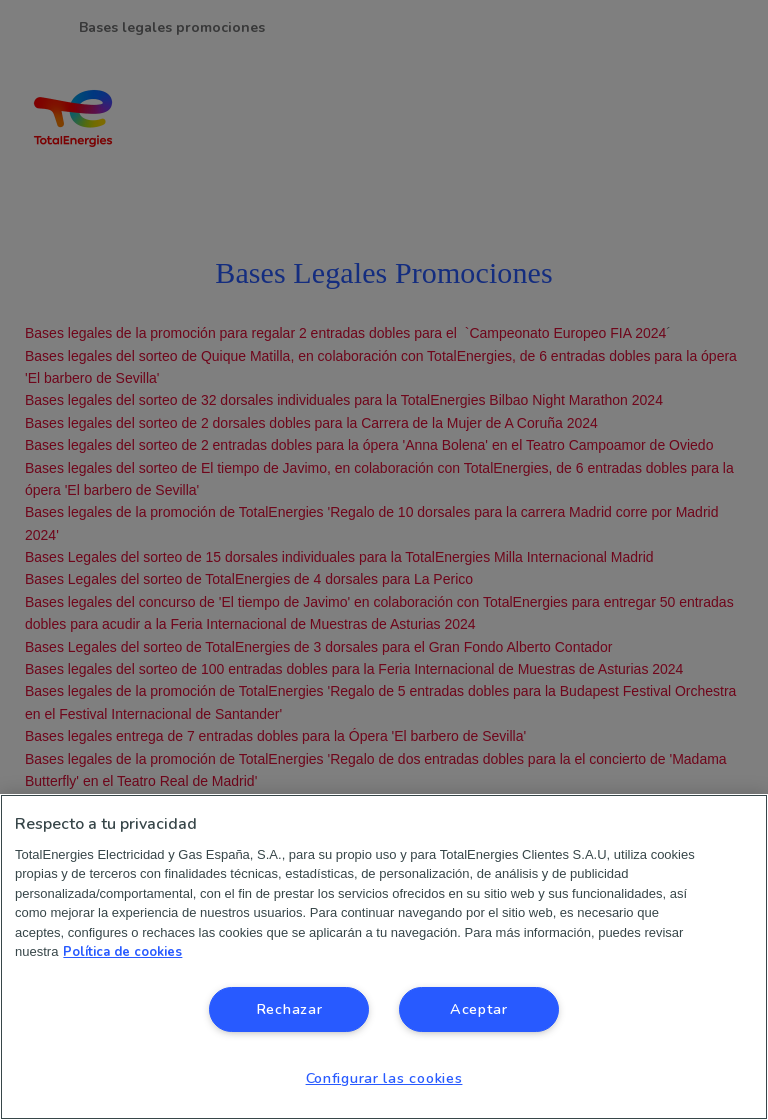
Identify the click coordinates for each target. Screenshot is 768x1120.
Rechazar (289, 1009)
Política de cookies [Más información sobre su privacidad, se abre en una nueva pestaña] (122, 952)
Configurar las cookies (384, 1078)
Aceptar (479, 1009)
